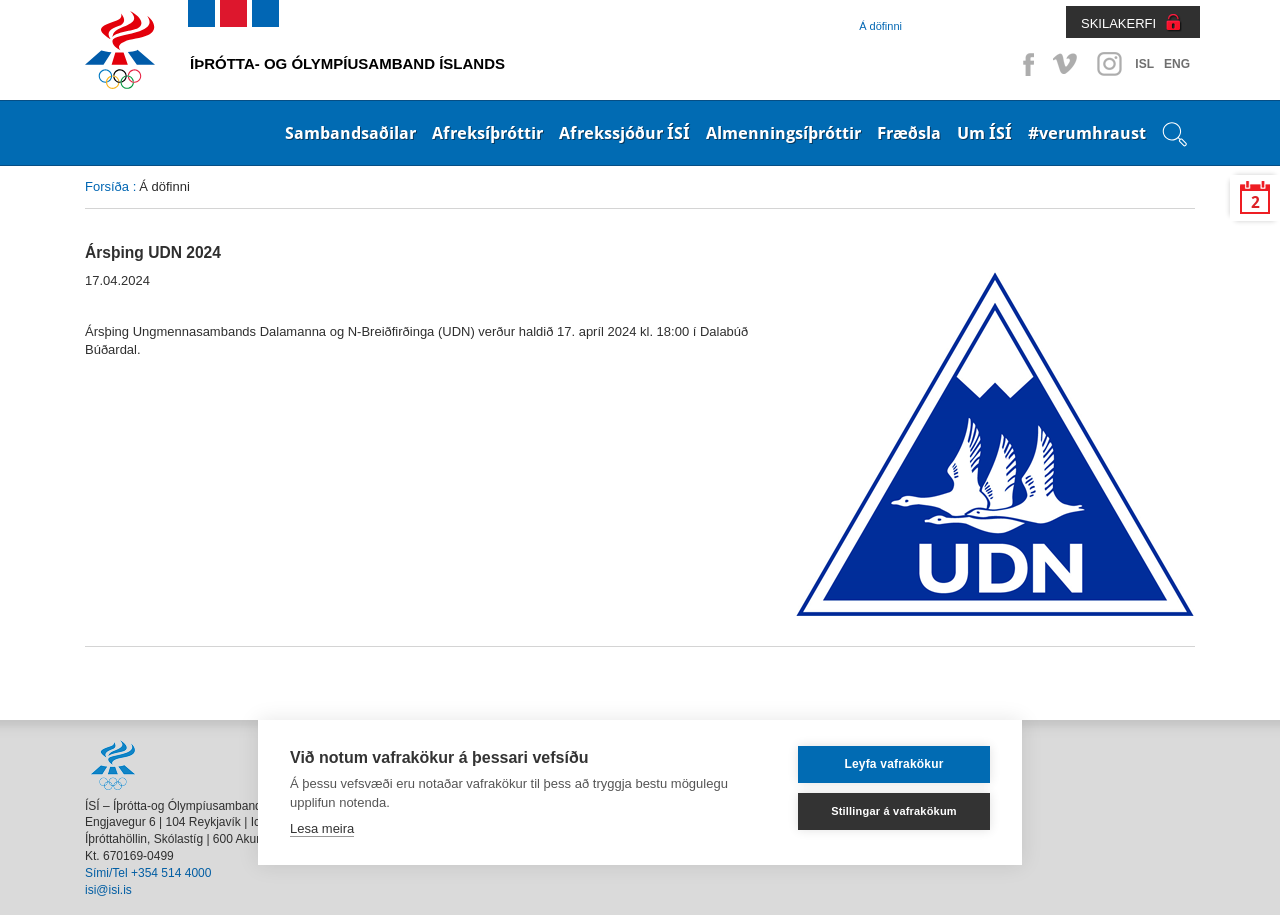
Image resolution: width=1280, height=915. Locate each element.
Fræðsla (909, 133)
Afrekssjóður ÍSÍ (624, 133)
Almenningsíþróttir (783, 133)
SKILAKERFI (1118, 23)
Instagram (1109, 64)
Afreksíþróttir (487, 133)
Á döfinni (880, 26)
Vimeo (1067, 64)
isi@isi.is (108, 890)
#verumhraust (1087, 133)
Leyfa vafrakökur (893, 764)
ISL (1144, 64)
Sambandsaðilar (350, 133)
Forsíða (107, 186)
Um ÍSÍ (984, 133)
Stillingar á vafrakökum (894, 811)
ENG (1177, 64)
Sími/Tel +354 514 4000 (148, 873)
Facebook (1025, 64)
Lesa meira (322, 828)
